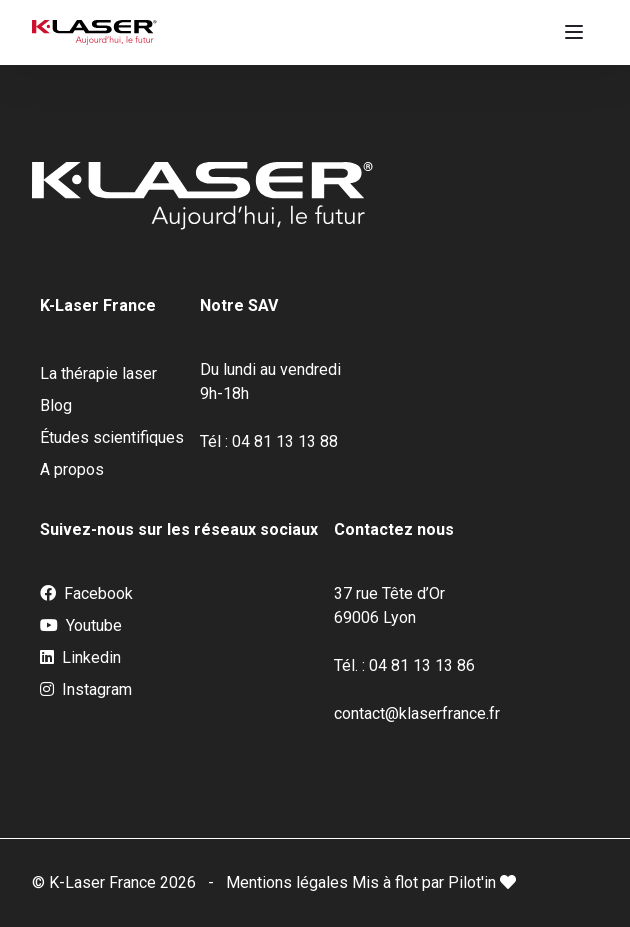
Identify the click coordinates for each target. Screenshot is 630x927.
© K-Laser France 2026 (114, 882)
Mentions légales (289, 882)
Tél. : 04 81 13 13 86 (404, 665)
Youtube (81, 626)
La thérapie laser (98, 373)
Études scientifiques (112, 437)
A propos (72, 469)
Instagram (86, 690)
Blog (56, 405)
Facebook (86, 594)
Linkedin (80, 658)
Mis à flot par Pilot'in (434, 882)
